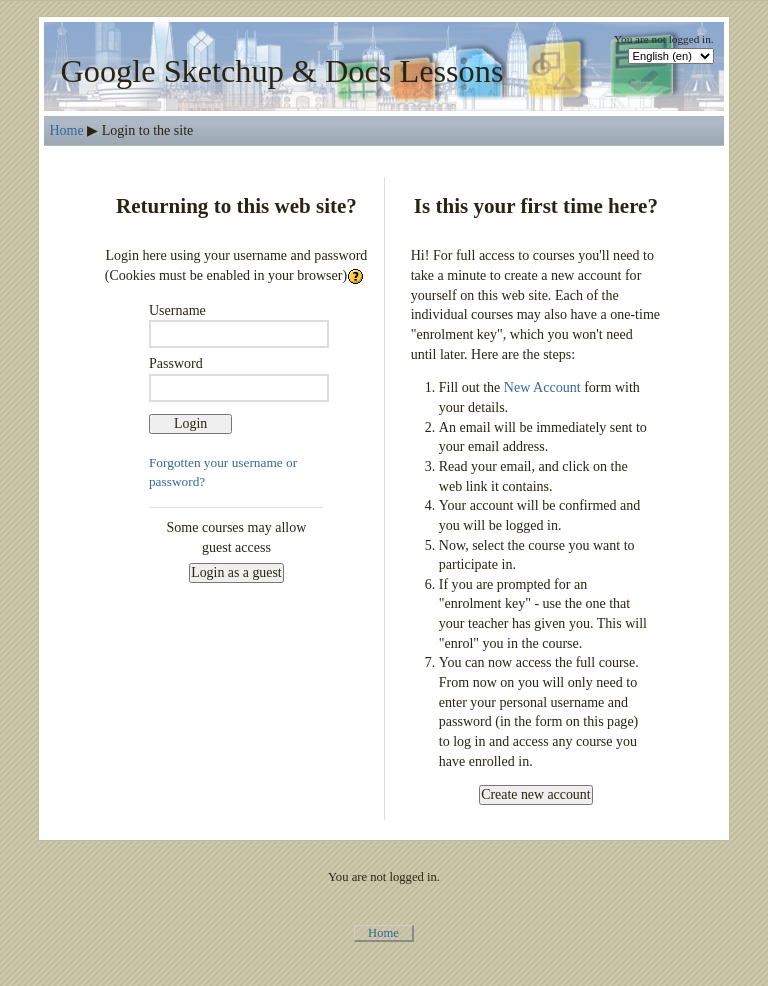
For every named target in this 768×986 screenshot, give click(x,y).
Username (177, 310)
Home (66, 130)
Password (176, 363)
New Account (542, 387)
